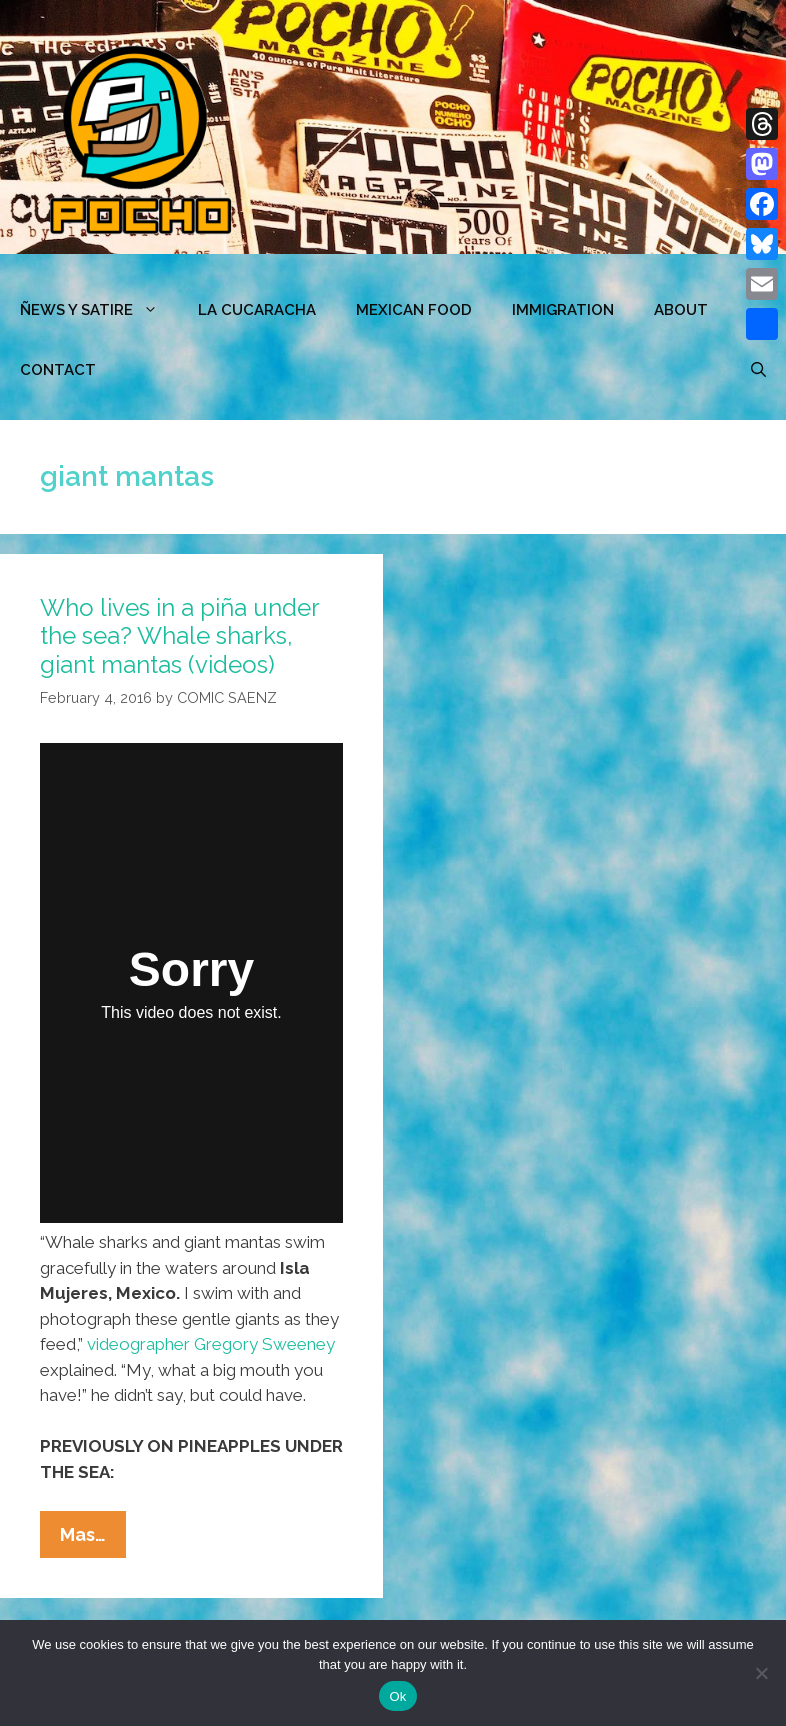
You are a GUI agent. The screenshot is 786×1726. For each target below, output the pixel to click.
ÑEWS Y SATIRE (99, 310)
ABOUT (681, 310)
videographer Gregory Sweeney (211, 1344)
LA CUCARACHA (257, 310)
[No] (761, 1673)
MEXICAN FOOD (414, 310)
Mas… (93, 1539)
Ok (397, 1696)
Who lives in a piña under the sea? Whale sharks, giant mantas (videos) (179, 636)
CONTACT (58, 370)
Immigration (563, 310)
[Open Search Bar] (758, 370)
